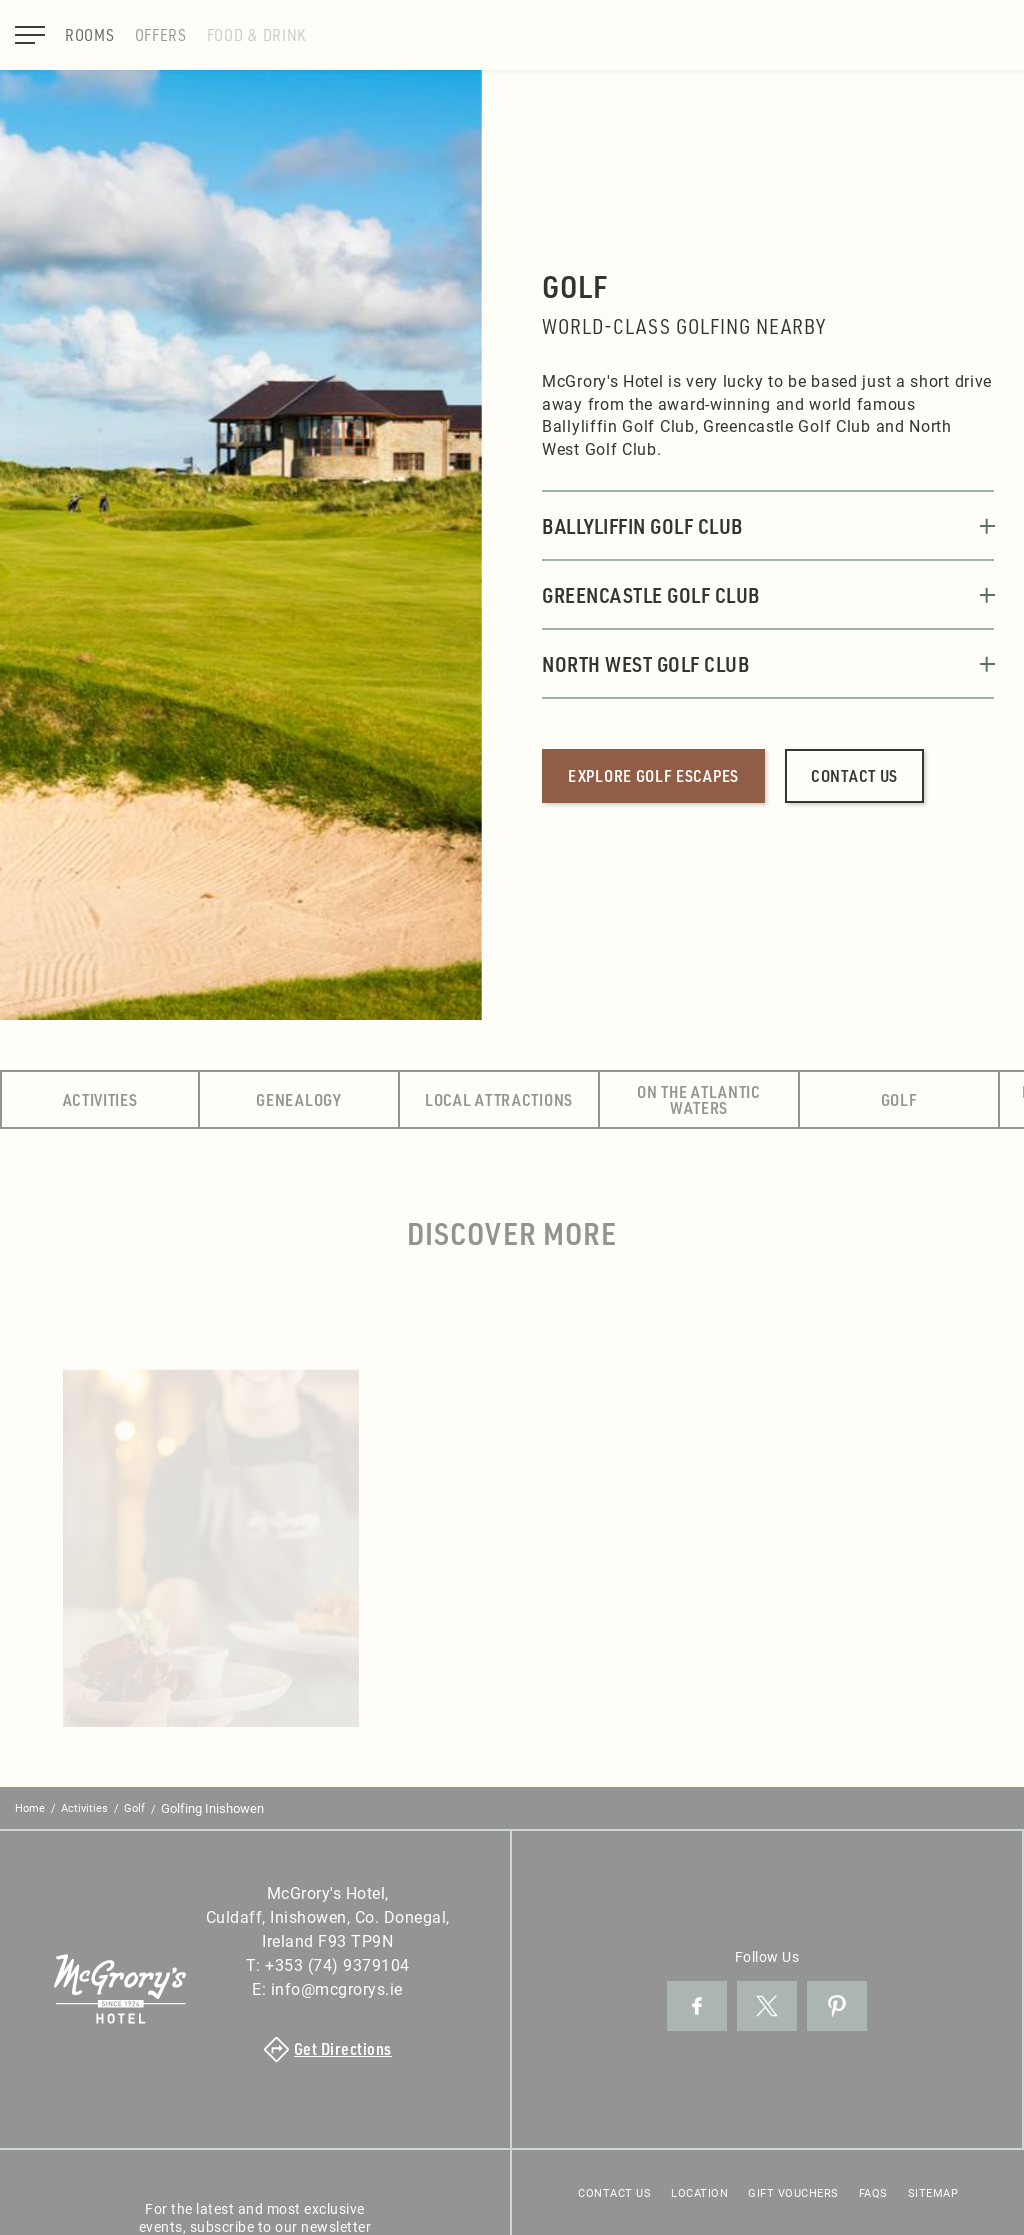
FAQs (873, 2192)
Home (30, 1807)
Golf (899, 1099)
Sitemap (933, 2192)
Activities (100, 1099)
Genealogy (298, 1099)
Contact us (854, 775)
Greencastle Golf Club (768, 595)
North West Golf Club (768, 664)
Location (699, 2192)
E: (327, 1988)
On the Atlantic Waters (699, 1099)
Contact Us (614, 2192)
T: (328, 1964)
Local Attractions (499, 1099)
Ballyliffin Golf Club (768, 526)
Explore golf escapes (653, 775)
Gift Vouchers (793, 2192)
